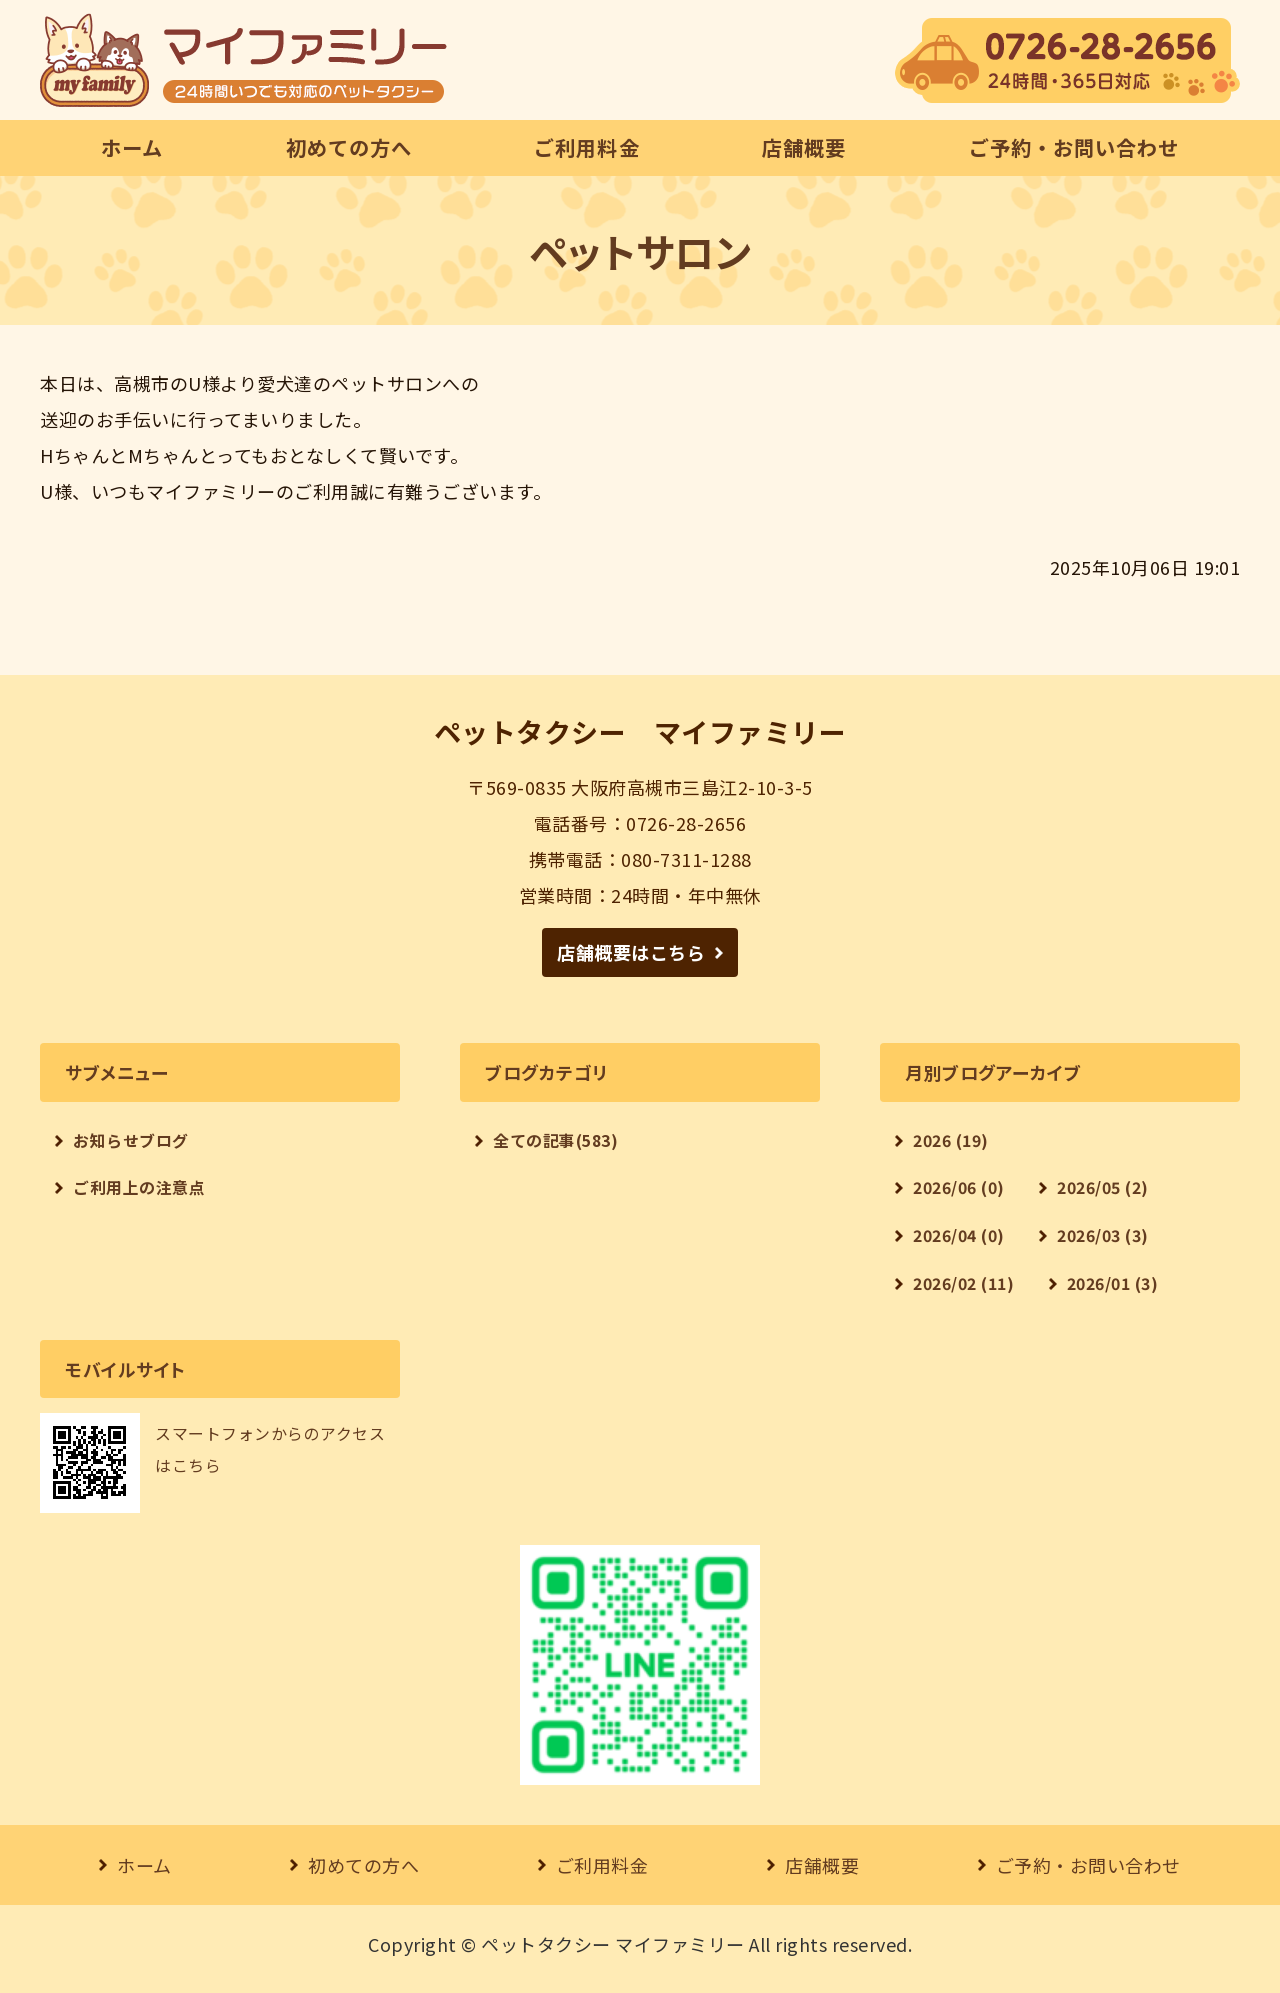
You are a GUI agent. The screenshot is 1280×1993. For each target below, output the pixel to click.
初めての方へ (349, 147)
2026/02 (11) (963, 1283)
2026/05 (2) (1103, 1187)
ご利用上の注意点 (139, 1187)
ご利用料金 (586, 147)
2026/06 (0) (959, 1187)
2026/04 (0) (959, 1235)
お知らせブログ (131, 1140)
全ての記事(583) (555, 1140)
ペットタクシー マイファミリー (613, 1944)
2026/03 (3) (1103, 1235)
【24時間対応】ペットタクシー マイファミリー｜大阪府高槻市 (243, 60)
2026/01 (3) (1113, 1283)
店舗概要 (804, 147)
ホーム (132, 147)
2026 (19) (951, 1140)
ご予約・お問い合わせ (1074, 147)
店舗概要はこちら (631, 952)
